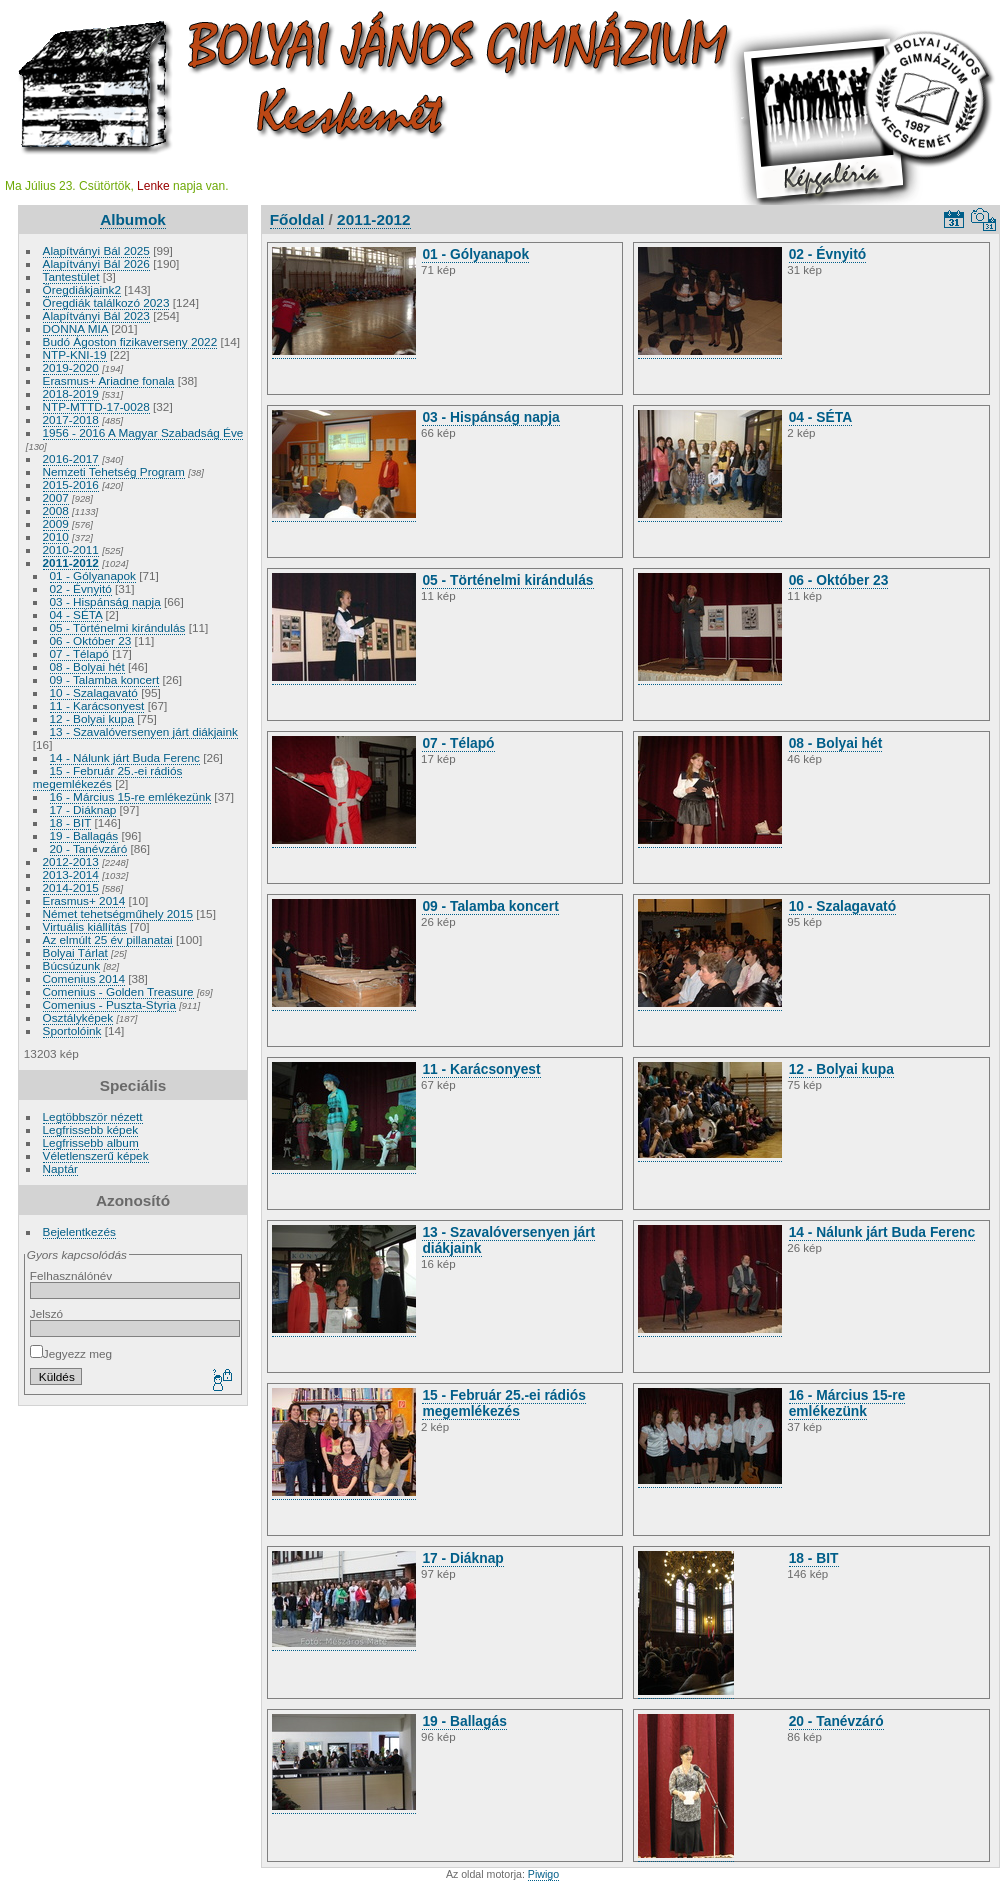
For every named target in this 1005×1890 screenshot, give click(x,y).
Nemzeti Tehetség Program (114, 471)
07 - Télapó (79, 653)
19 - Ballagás (84, 835)
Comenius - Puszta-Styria (109, 1004)
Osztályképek (78, 1017)
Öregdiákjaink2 (82, 289)
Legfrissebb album (91, 1142)
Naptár (60, 1168)
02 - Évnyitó (81, 588)
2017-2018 (71, 419)
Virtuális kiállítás (85, 926)
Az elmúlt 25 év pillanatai (108, 939)
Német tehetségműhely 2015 (118, 913)
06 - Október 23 (91, 640)
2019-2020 (71, 367)
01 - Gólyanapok (93, 575)
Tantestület (71, 276)
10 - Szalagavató (94, 692)
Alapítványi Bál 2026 (96, 263)
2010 (56, 536)
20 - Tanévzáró (89, 848)
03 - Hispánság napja (105, 601)
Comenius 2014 (84, 978)
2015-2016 (71, 484)
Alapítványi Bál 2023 (96, 315)
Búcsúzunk (72, 965)
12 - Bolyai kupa (92, 718)
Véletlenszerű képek (96, 1155)
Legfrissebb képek (91, 1129)
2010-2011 (71, 549)
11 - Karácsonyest (97, 705)
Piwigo (543, 1874)
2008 (56, 510)
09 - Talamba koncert (105, 679)
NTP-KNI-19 (75, 354)
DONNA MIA (75, 328)
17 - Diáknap (83, 809)
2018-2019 (71, 393)
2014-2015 (71, 887)
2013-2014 (71, 874)
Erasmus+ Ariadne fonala (109, 380)
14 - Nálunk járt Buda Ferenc (125, 757)
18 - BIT (71, 822)
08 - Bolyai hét (87, 666)
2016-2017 (71, 458)
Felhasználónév (71, 1275)
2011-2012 (71, 562)
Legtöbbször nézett (93, 1116)
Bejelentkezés (79, 1231)
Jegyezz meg (71, 1353)
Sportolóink (72, 1030)
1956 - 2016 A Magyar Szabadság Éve (143, 432)
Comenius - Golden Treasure (118, 991)
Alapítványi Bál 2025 (96, 250)
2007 (56, 497)
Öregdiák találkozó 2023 (106, 302)
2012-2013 (71, 861)
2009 (56, 523)
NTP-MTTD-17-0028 (96, 406)
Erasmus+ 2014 (84, 900)
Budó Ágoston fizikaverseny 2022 (130, 341)
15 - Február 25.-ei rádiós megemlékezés (108, 777)
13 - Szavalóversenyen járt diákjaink (144, 731)
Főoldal (297, 219)
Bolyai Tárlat (75, 952)
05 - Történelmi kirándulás (118, 627)
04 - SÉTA (76, 614)
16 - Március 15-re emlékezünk (131, 796)
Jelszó (46, 1313)
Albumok (133, 219)
